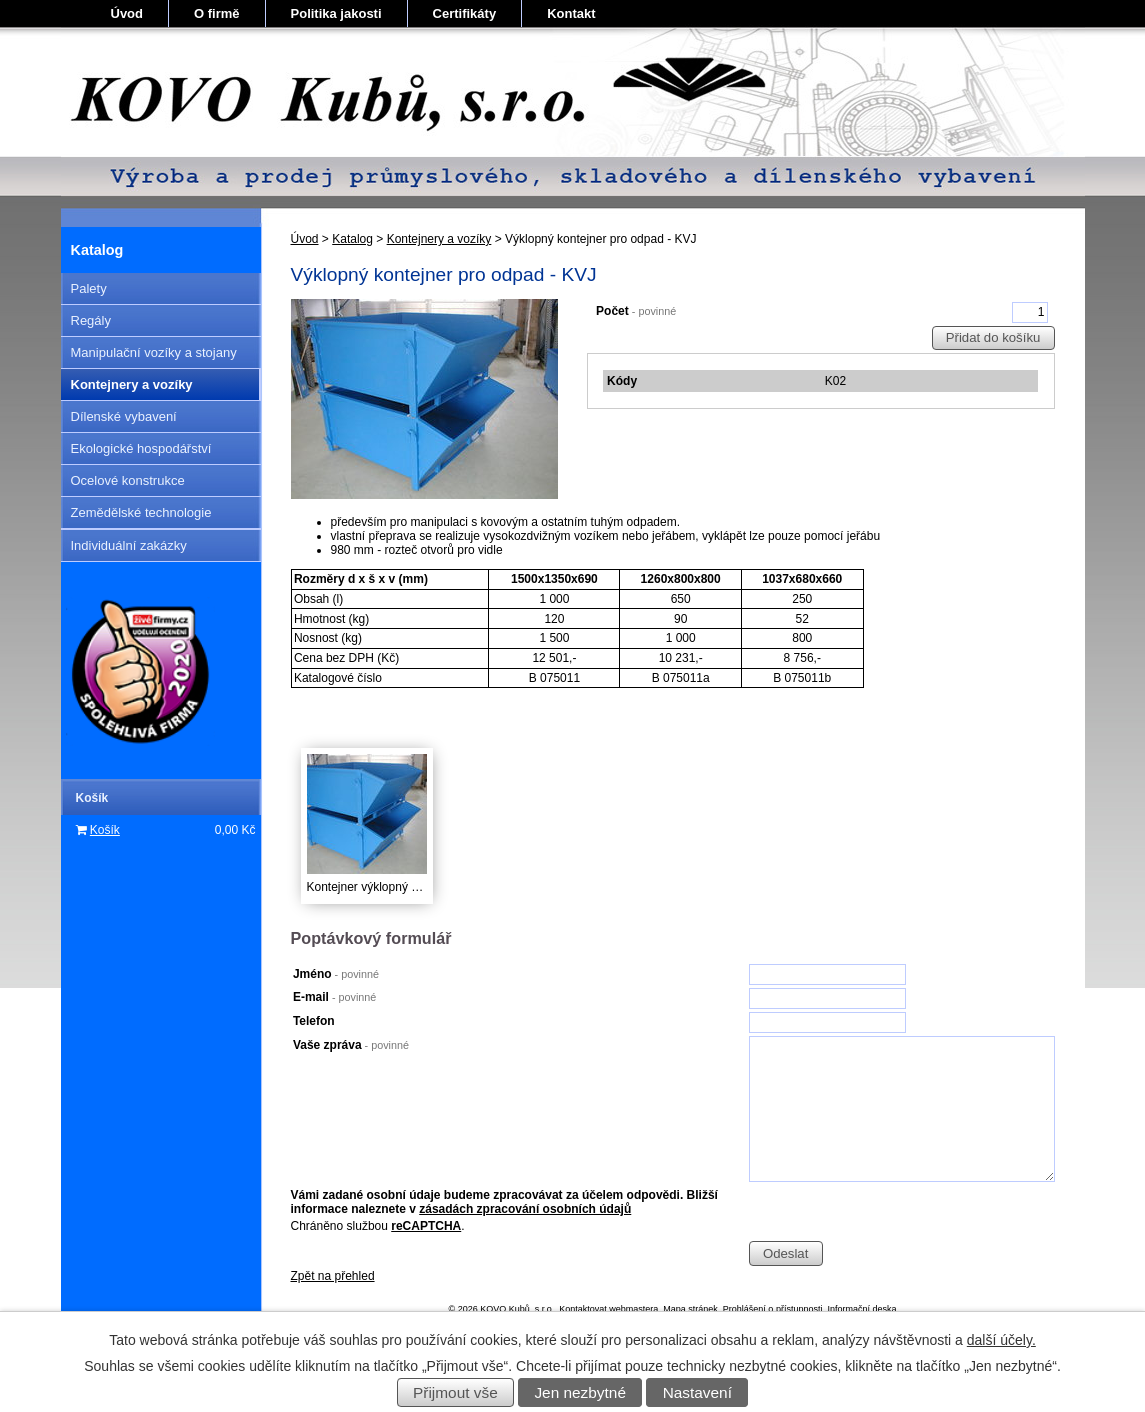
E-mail (334, 997)
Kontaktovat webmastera (608, 1309)
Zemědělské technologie (141, 512)
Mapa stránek (690, 1309)
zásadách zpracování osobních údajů (525, 1209)
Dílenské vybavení (124, 416)
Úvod (127, 13)
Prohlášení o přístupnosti (773, 1309)
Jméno (336, 974)
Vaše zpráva (351, 1045)
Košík (105, 830)
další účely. (1001, 1340)
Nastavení (697, 1392)
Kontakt (571, 13)
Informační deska (861, 1309)
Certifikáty (465, 13)
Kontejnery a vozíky (439, 239)
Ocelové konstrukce (128, 480)
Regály (91, 320)
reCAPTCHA (426, 1226)
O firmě (217, 13)
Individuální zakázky (129, 545)
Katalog (352, 239)
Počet (636, 311)
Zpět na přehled (333, 1276)
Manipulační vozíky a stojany (154, 352)
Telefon (314, 1021)
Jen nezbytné (580, 1392)
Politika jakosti (336, 13)
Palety (89, 288)
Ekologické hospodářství (141, 448)
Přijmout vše (455, 1392)
